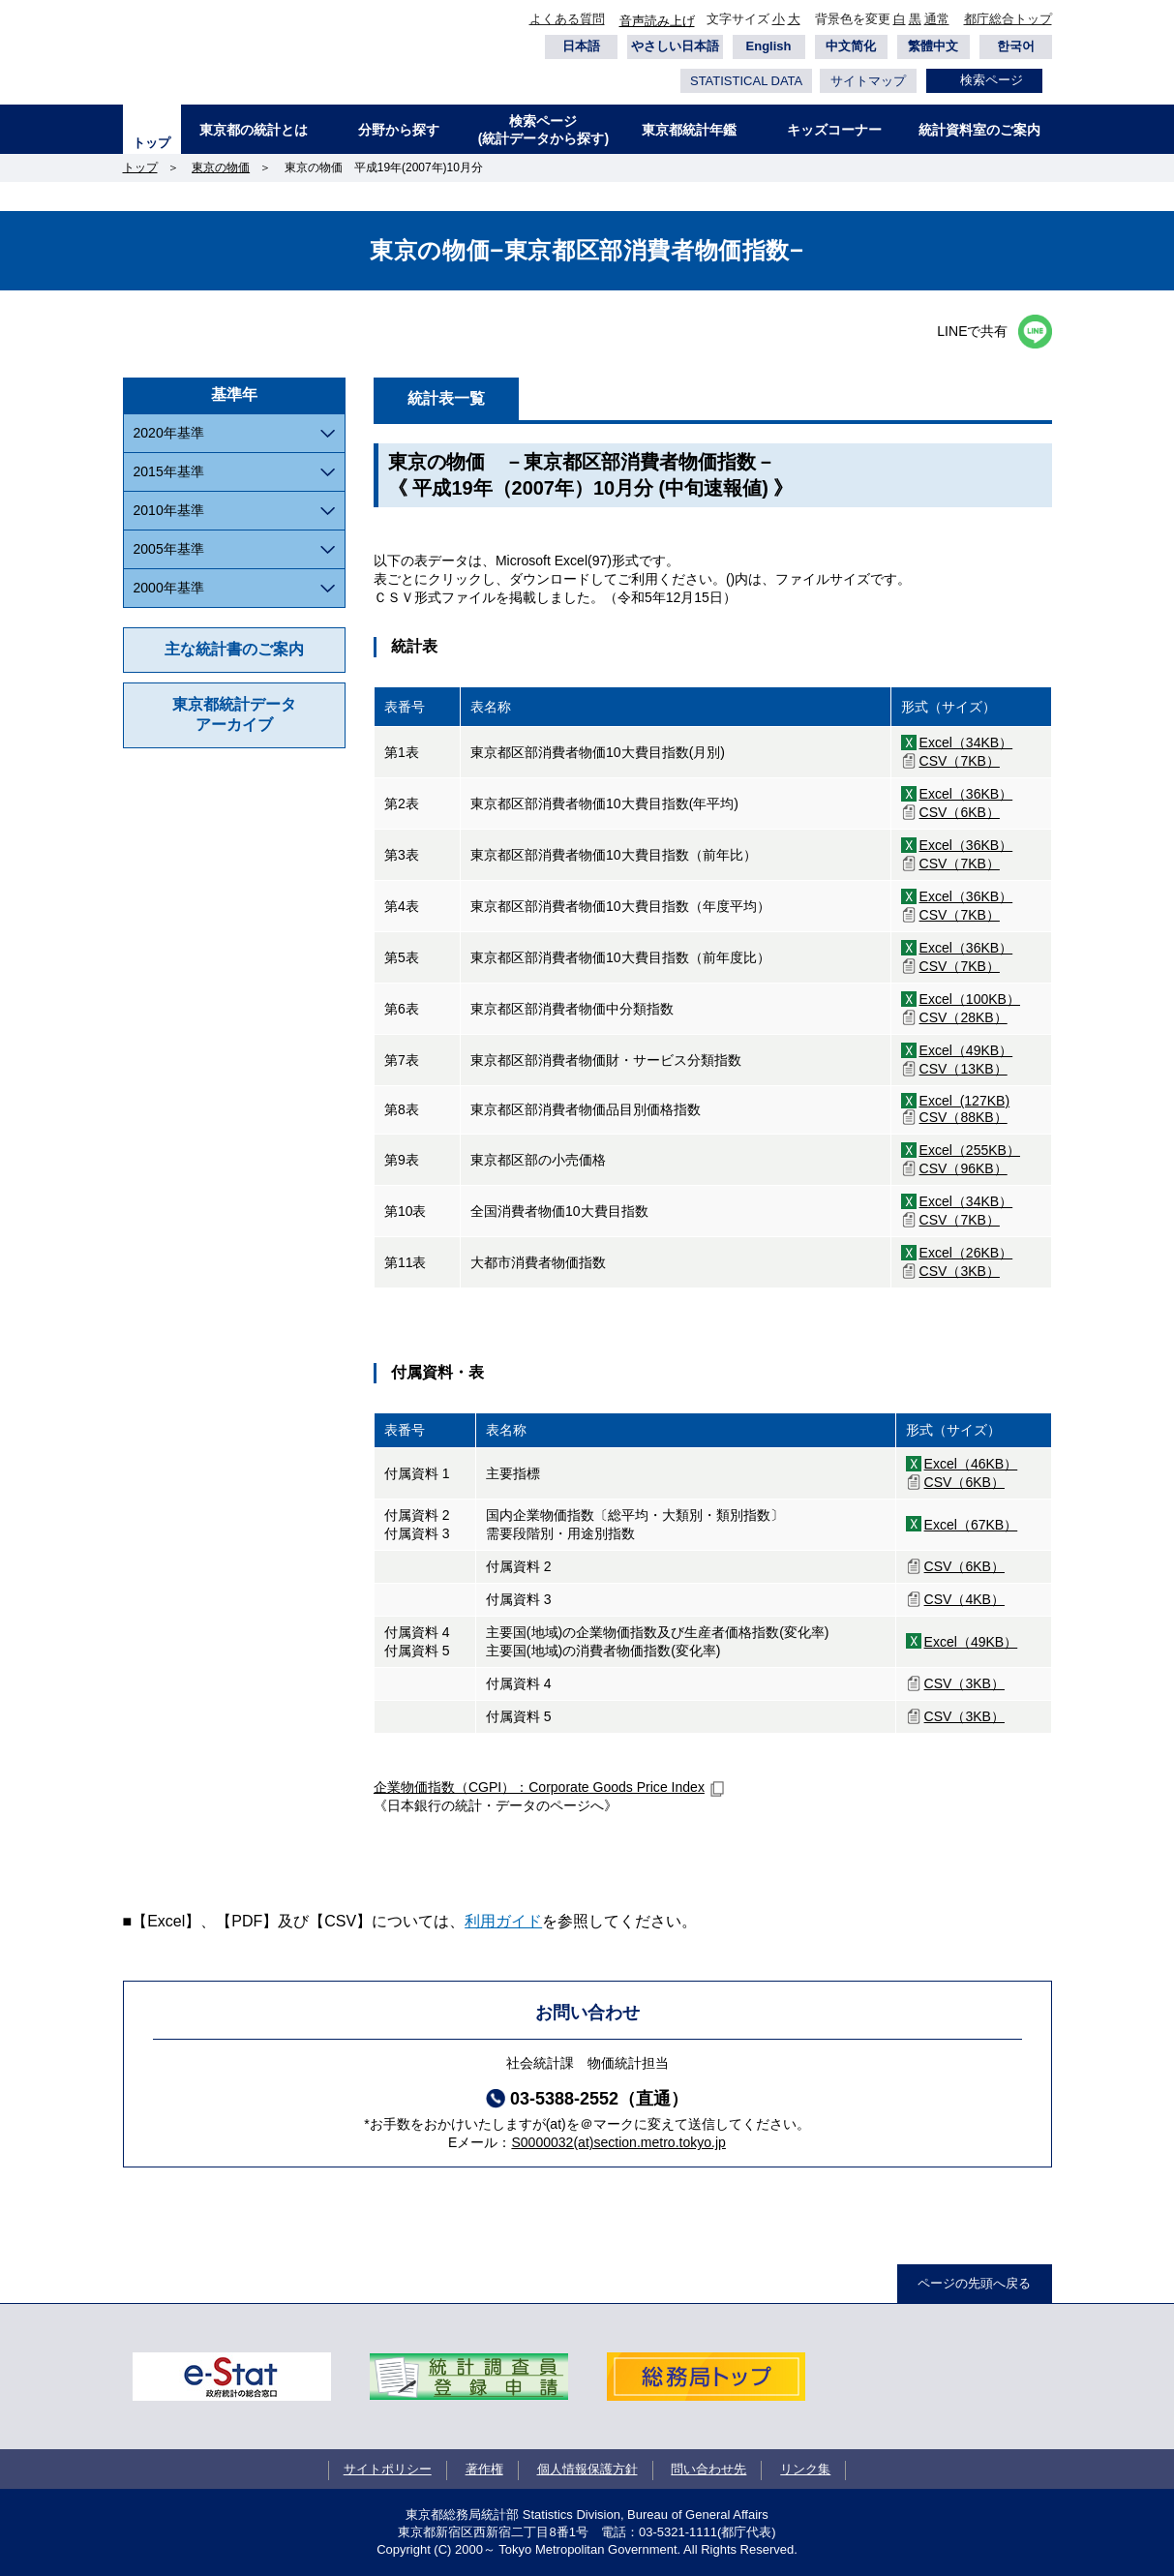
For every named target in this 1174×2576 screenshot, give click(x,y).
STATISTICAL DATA (746, 81)
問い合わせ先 (708, 2469)
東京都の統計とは (253, 129)
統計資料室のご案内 (979, 129)
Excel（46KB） (971, 1463)
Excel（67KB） (971, 1524)
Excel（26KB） (966, 1252)
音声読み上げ (657, 21)
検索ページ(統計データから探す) (543, 129)
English (769, 46)
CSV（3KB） (959, 1271)
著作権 (484, 2469)
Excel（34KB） (966, 742)
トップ (151, 143)
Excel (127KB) (964, 1100)
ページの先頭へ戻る (974, 2283)
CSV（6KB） (959, 812)
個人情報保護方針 (587, 2469)
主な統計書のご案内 (234, 649)
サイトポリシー (388, 2469)
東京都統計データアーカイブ (234, 714)
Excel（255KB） (969, 1150)
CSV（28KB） (963, 1017)
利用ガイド (503, 1921)
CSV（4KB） (964, 1599)
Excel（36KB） (966, 794)
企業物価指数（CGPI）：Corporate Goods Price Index (539, 1787)
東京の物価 (221, 167)
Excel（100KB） (969, 999)
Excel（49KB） (966, 1050)
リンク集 (805, 2469)
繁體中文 (933, 46)
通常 (936, 19)
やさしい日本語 (675, 46)
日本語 (581, 46)
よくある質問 (567, 19)
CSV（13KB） (963, 1068)
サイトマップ (868, 81)
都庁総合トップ (1008, 19)
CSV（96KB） (963, 1168)
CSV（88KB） (963, 1117)
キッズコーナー (834, 129)
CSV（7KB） (959, 761)
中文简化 (851, 46)
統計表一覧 (446, 398)
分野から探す (398, 129)
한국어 (1016, 46)
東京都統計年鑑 (689, 129)
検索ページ (991, 80)
